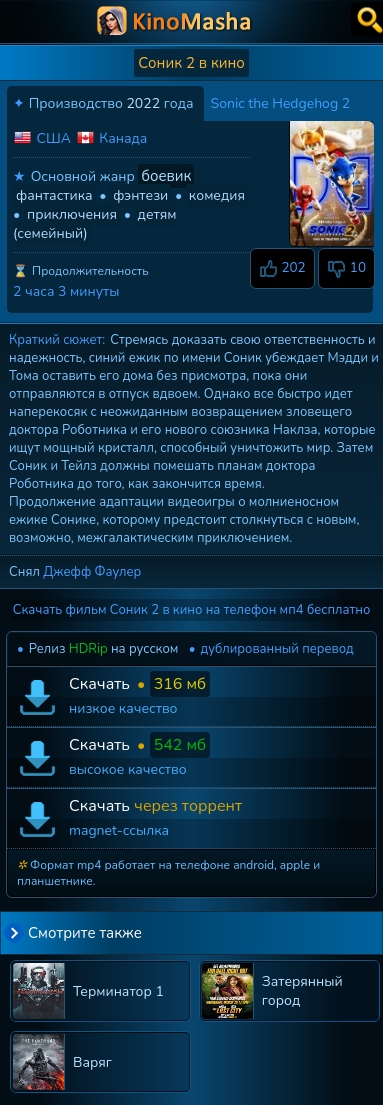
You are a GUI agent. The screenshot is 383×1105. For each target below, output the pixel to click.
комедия (217, 195)
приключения (72, 214)
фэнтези (140, 195)
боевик (166, 176)
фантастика (54, 195)
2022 (143, 103)
